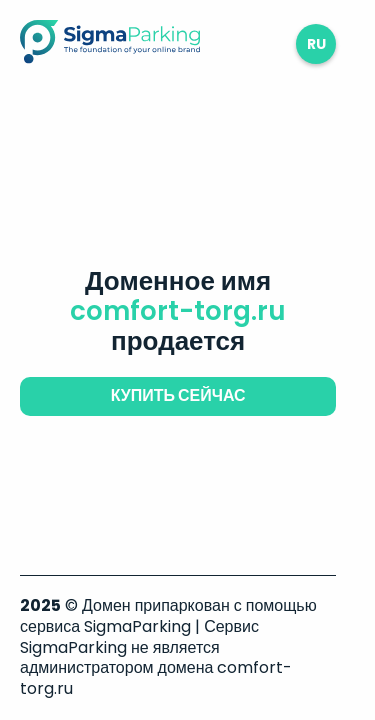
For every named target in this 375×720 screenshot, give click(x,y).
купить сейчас (178, 395)
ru (316, 44)
